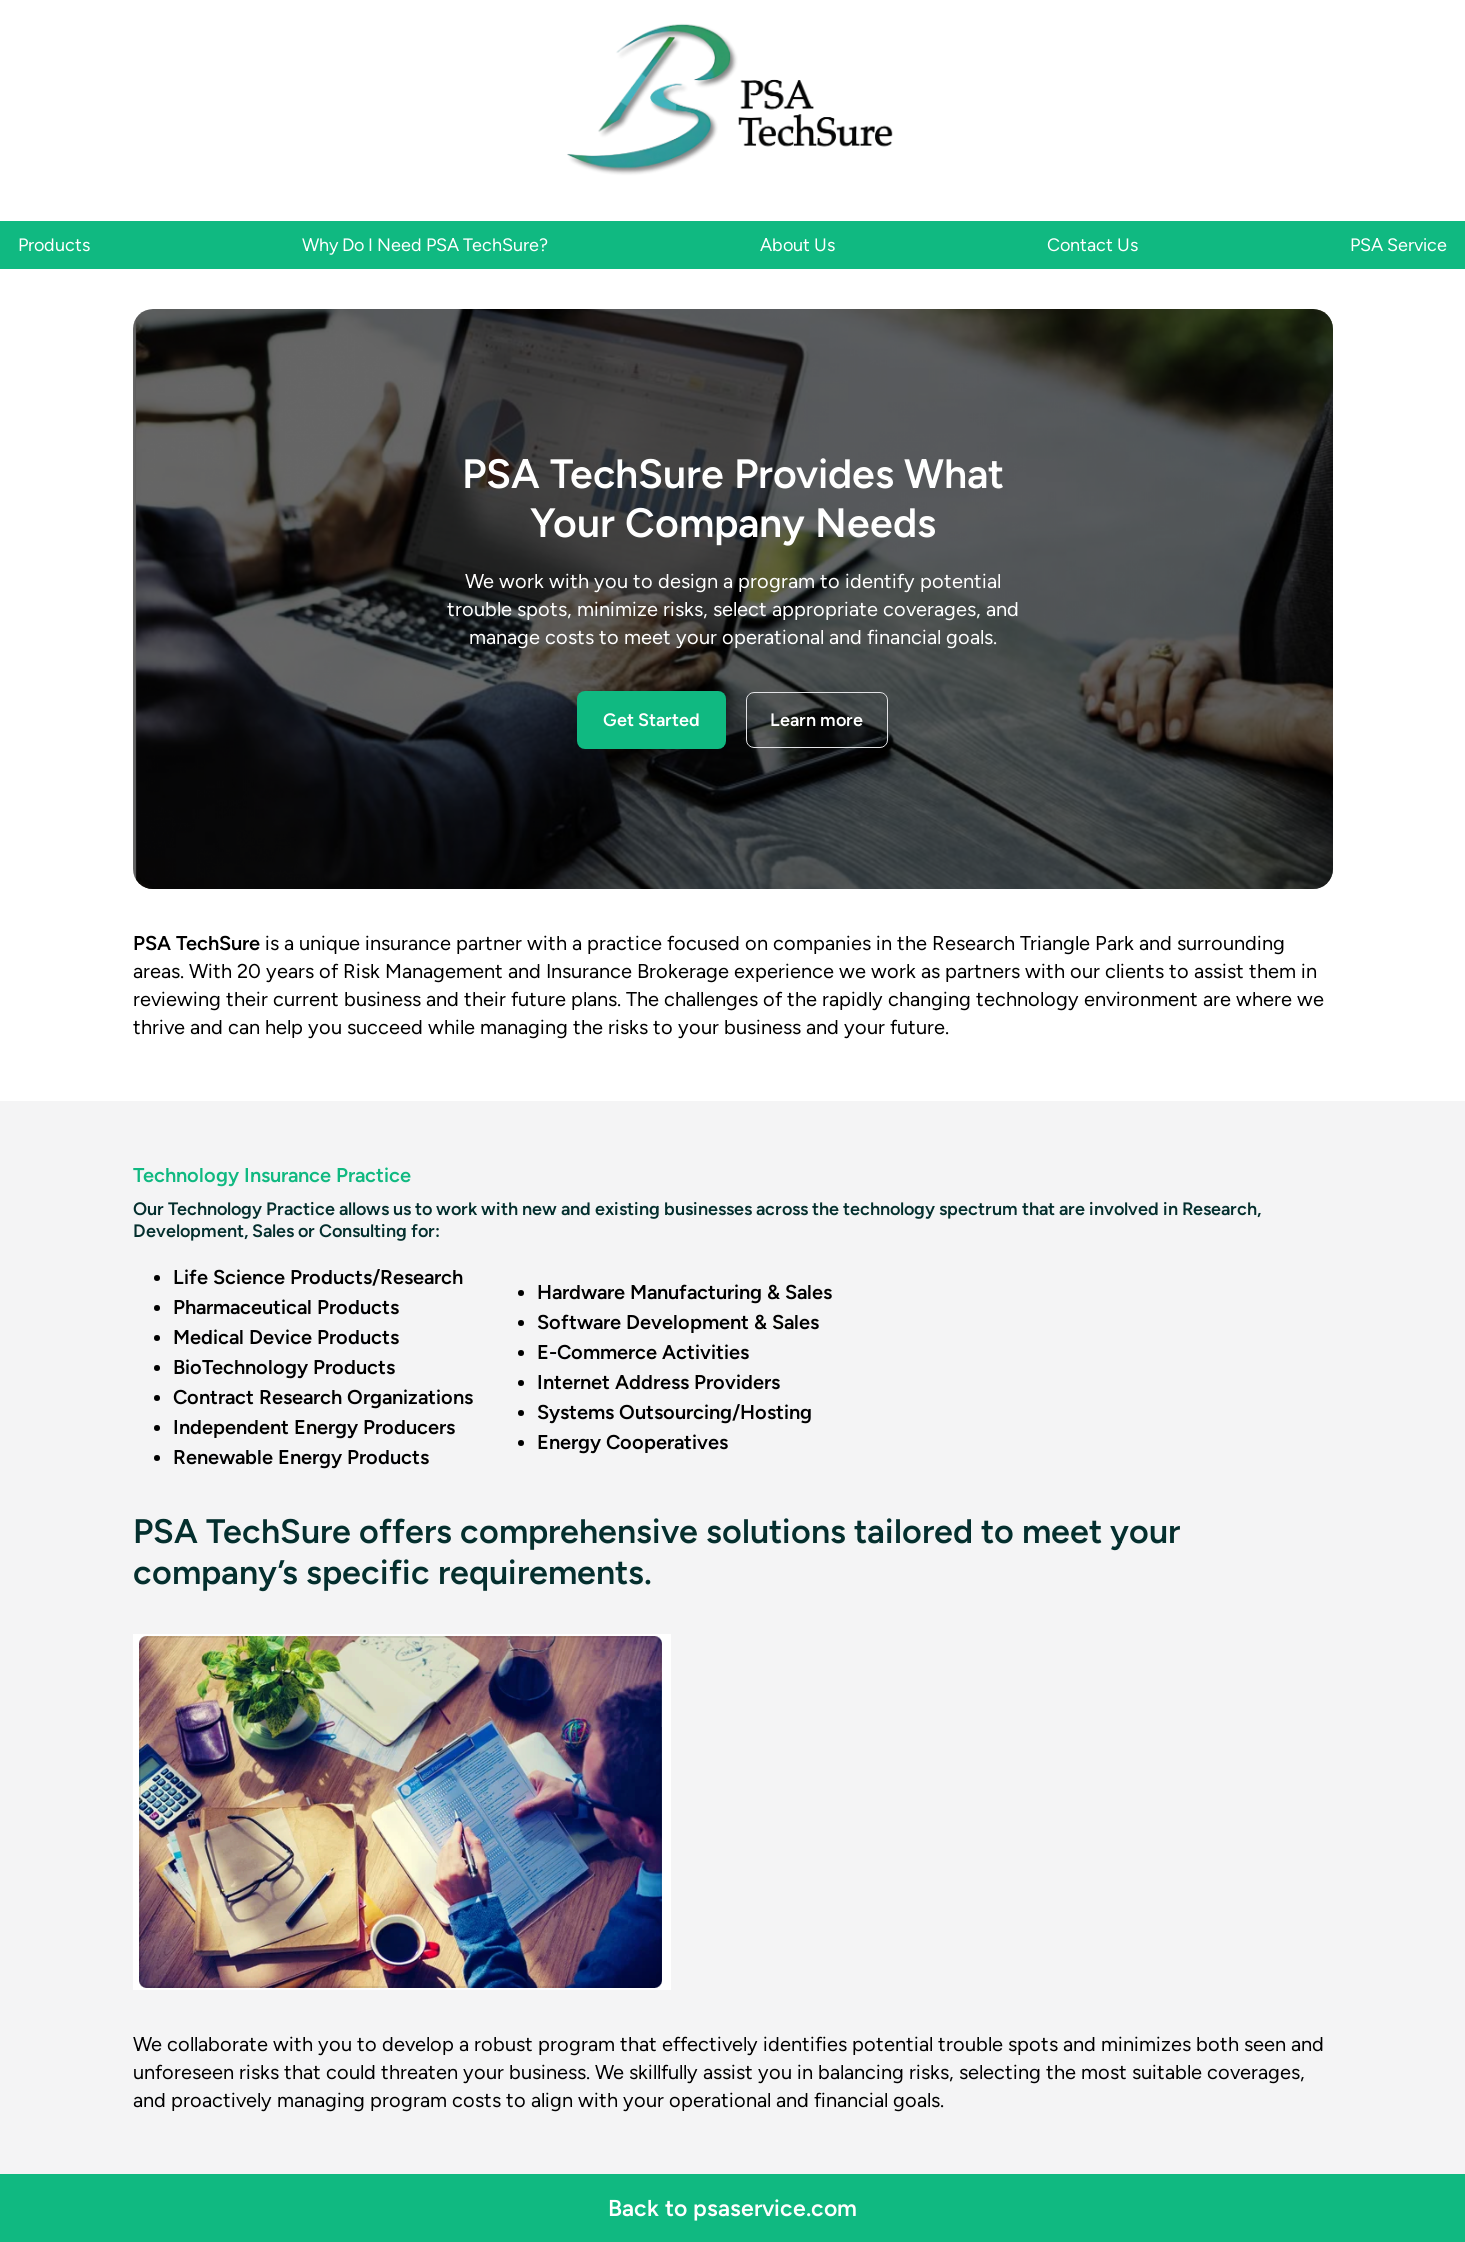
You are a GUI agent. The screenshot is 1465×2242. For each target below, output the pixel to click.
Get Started (651, 720)
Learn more (816, 720)
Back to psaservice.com (732, 2208)
